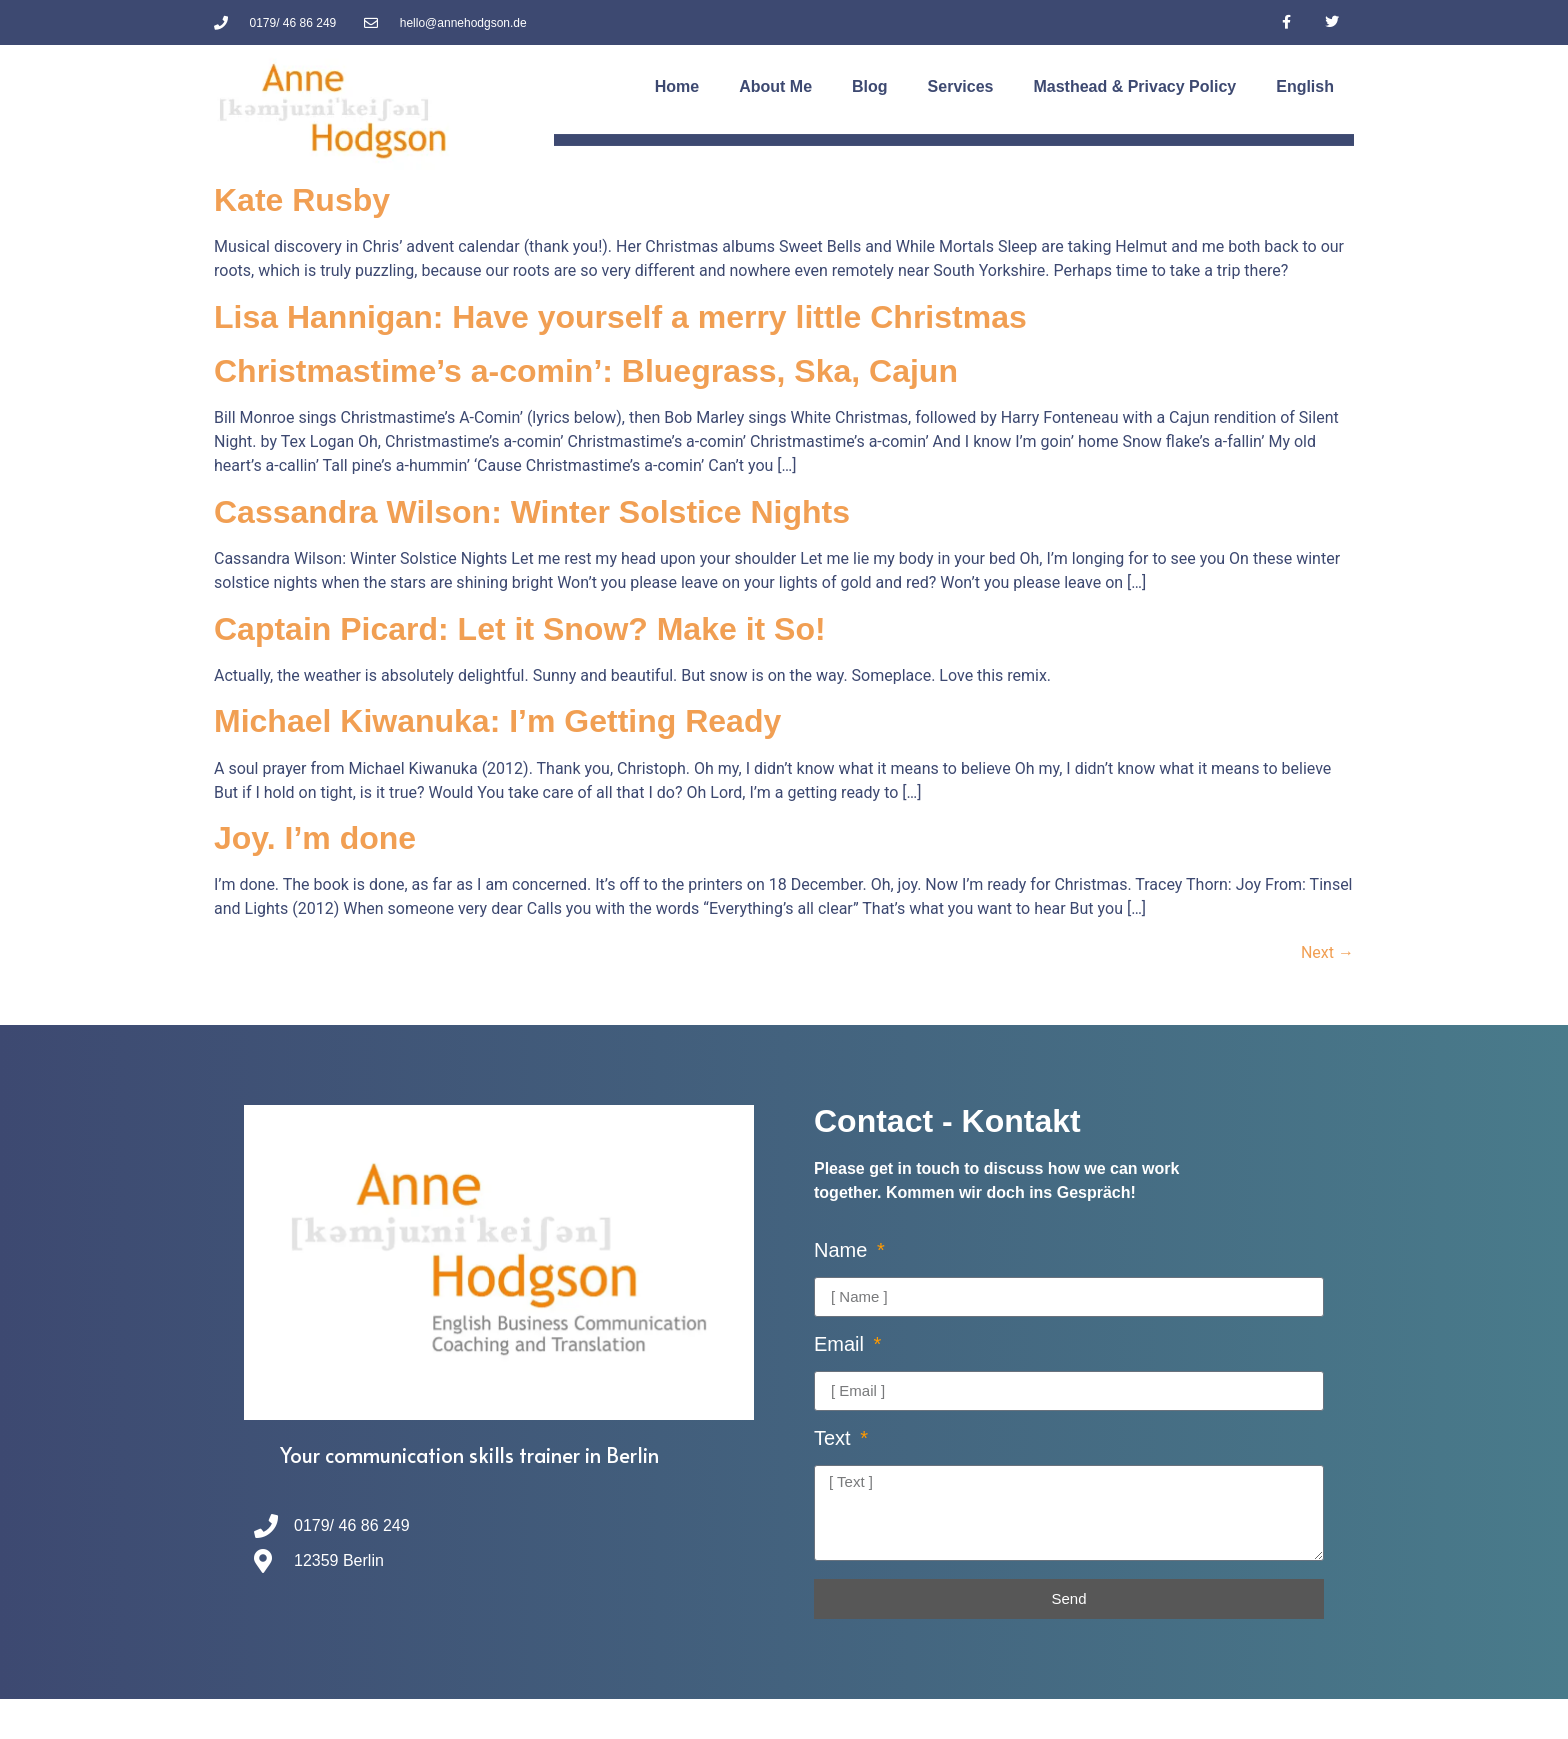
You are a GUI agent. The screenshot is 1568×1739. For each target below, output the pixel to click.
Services (961, 86)
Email (842, 1344)
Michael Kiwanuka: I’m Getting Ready (497, 721)
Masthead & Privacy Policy (1134, 86)
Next (1327, 952)
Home (677, 86)
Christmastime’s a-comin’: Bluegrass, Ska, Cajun (586, 371)
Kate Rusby (302, 200)
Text (835, 1438)
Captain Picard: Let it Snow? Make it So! (520, 629)
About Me (775, 86)
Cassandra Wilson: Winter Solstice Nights (532, 512)
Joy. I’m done (315, 838)
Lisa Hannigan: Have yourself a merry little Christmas (620, 317)
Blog (870, 86)
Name (843, 1250)
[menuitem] (1305, 87)
